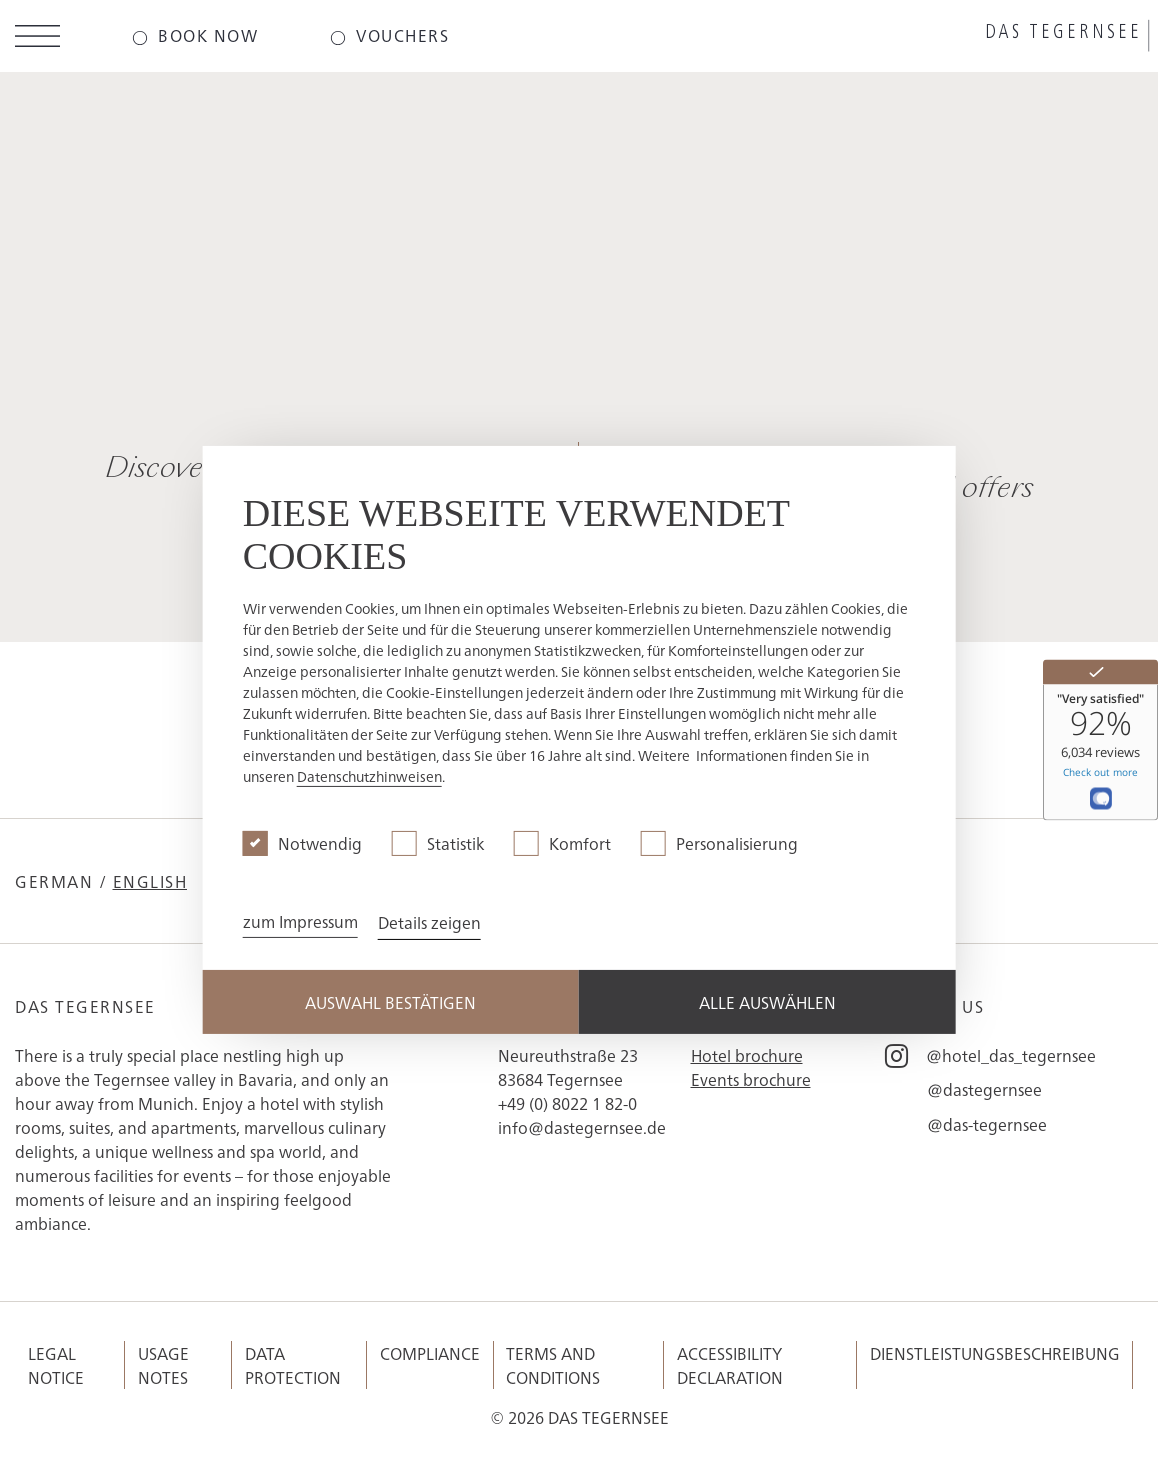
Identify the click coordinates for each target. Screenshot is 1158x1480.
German (54, 881)
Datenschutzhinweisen (369, 776)
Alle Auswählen (767, 1002)
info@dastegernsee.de (582, 1127)
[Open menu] (37, 39)
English (150, 881)
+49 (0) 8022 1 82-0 (567, 1103)
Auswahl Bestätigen (390, 1002)
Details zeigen (429, 922)
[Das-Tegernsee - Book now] (195, 36)
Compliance (430, 1353)
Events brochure (751, 1079)
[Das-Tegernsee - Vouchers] (389, 36)
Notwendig (320, 843)
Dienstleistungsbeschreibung (995, 1353)
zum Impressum (300, 921)
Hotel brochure (747, 1055)
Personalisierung (737, 843)
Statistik (455, 843)
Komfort (580, 843)
